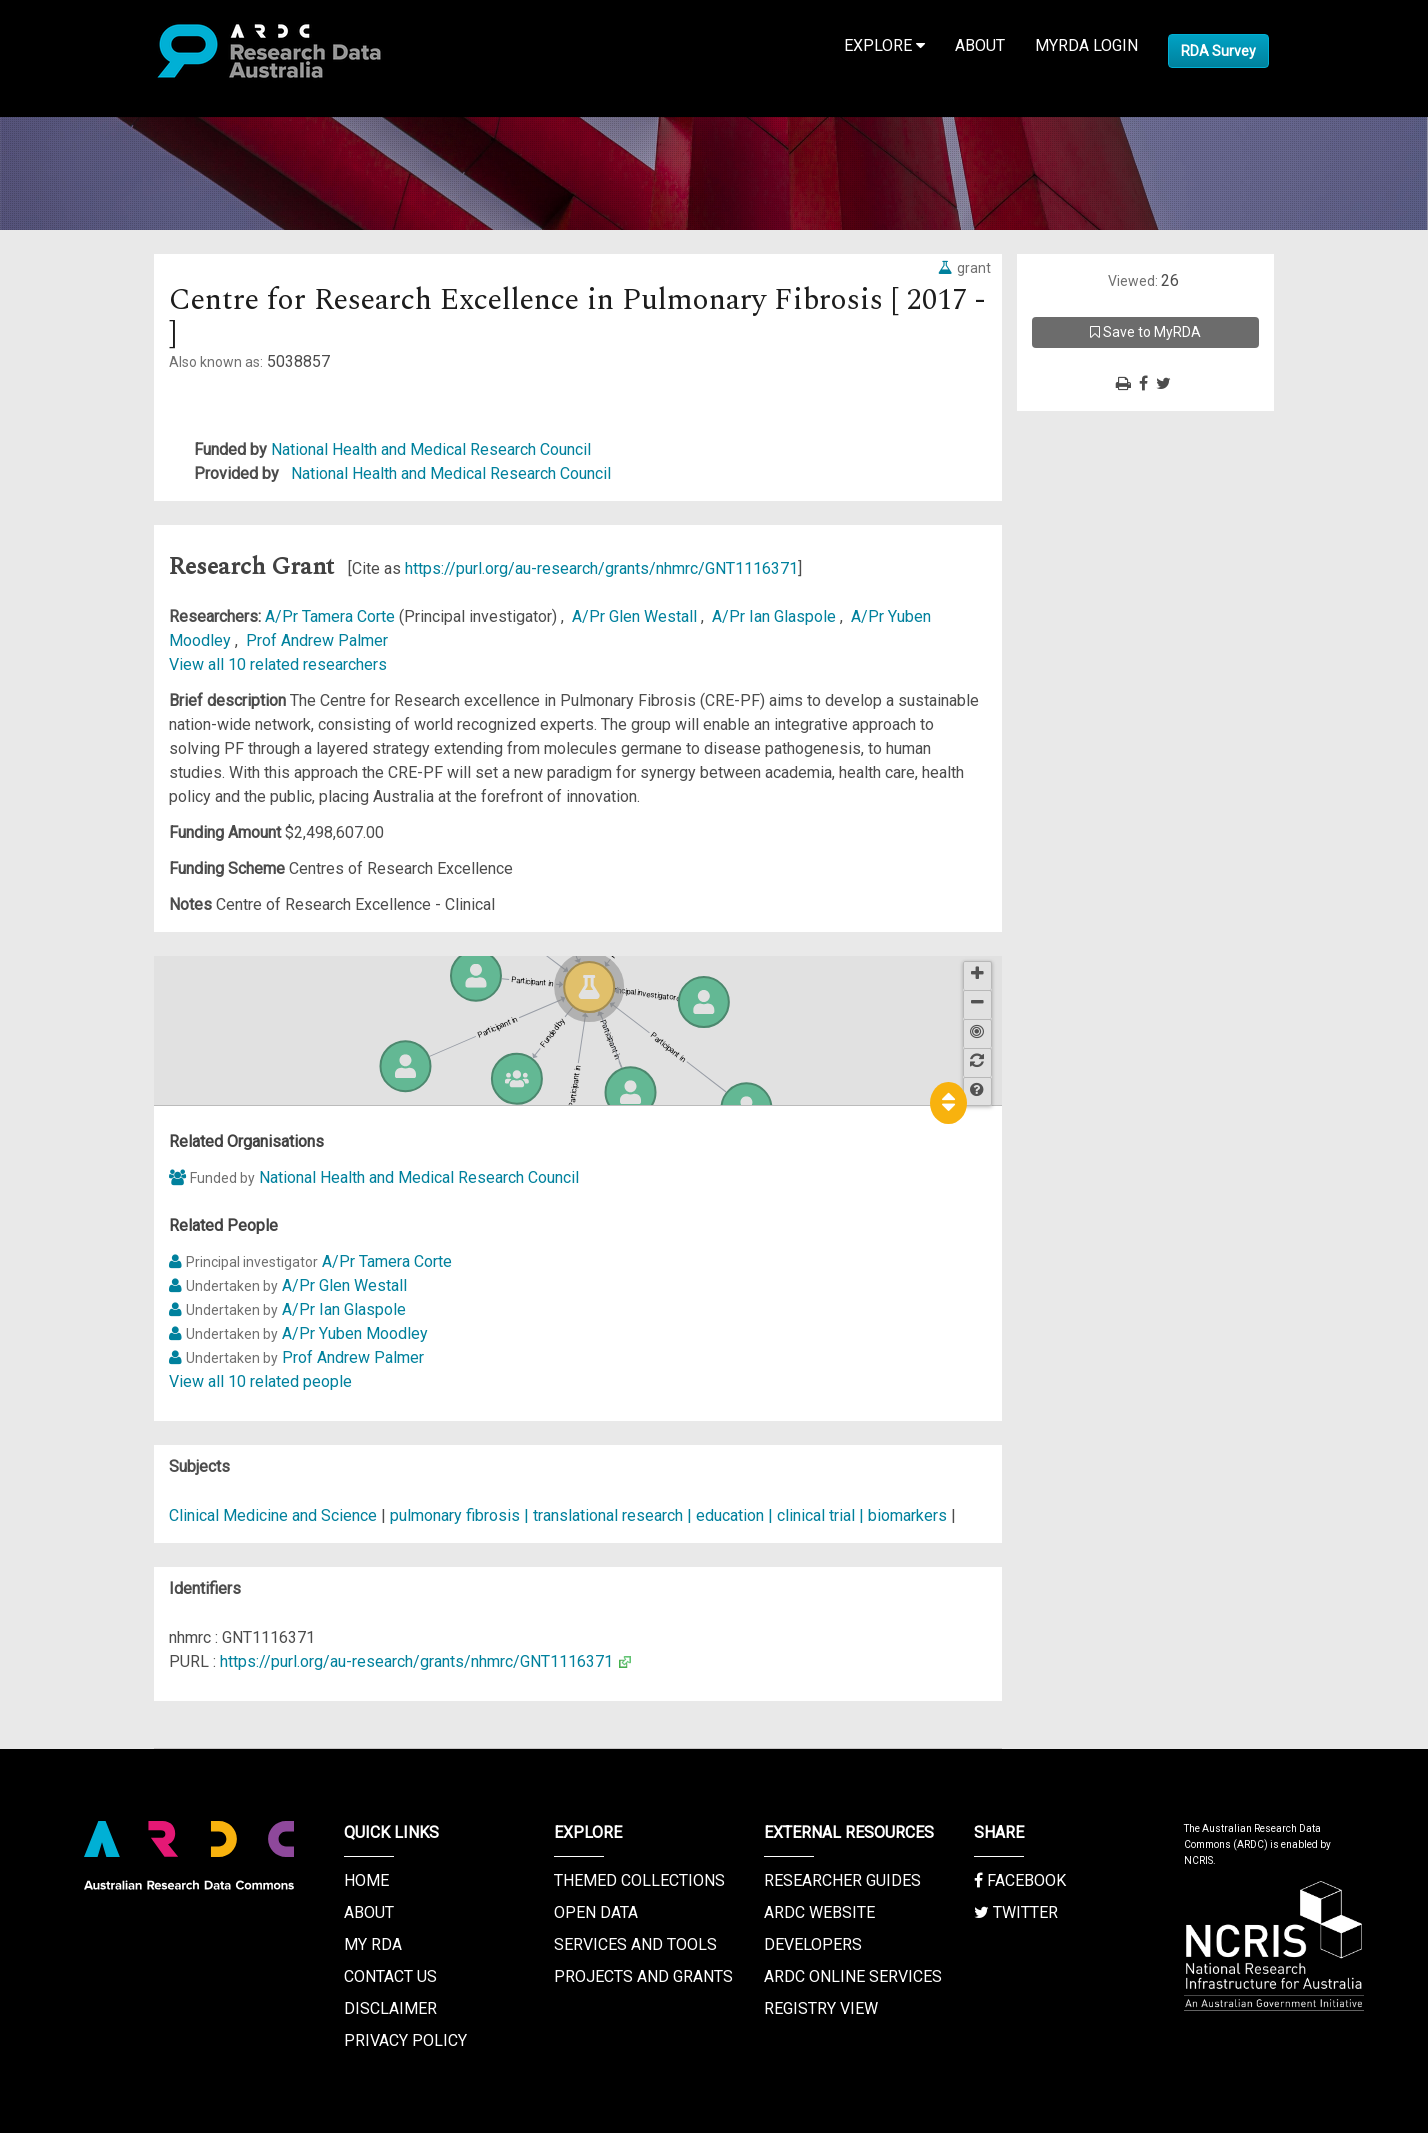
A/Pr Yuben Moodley (355, 1333)
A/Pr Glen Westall (636, 616)
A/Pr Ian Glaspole (776, 616)
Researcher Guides (842, 1880)
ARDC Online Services (853, 1976)
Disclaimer (390, 2008)
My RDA (373, 1944)
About (980, 45)
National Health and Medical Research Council (431, 449)
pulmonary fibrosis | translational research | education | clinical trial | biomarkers (668, 1515)
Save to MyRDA (1145, 332)
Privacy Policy (405, 2040)
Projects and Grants (643, 1976)
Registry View (821, 2008)
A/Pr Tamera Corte (332, 616)
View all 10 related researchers (278, 664)
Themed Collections (639, 1880)
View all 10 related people (260, 1381)
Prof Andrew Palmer (317, 640)
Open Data (596, 1912)
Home (366, 1880)
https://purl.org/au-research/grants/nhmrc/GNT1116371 (601, 568)
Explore (884, 45)
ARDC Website (819, 1912)
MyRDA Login (1086, 45)
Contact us (390, 1976)
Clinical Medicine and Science (273, 1515)
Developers (813, 1944)
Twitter (1016, 1912)
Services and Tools (635, 1944)
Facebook (1020, 1880)
